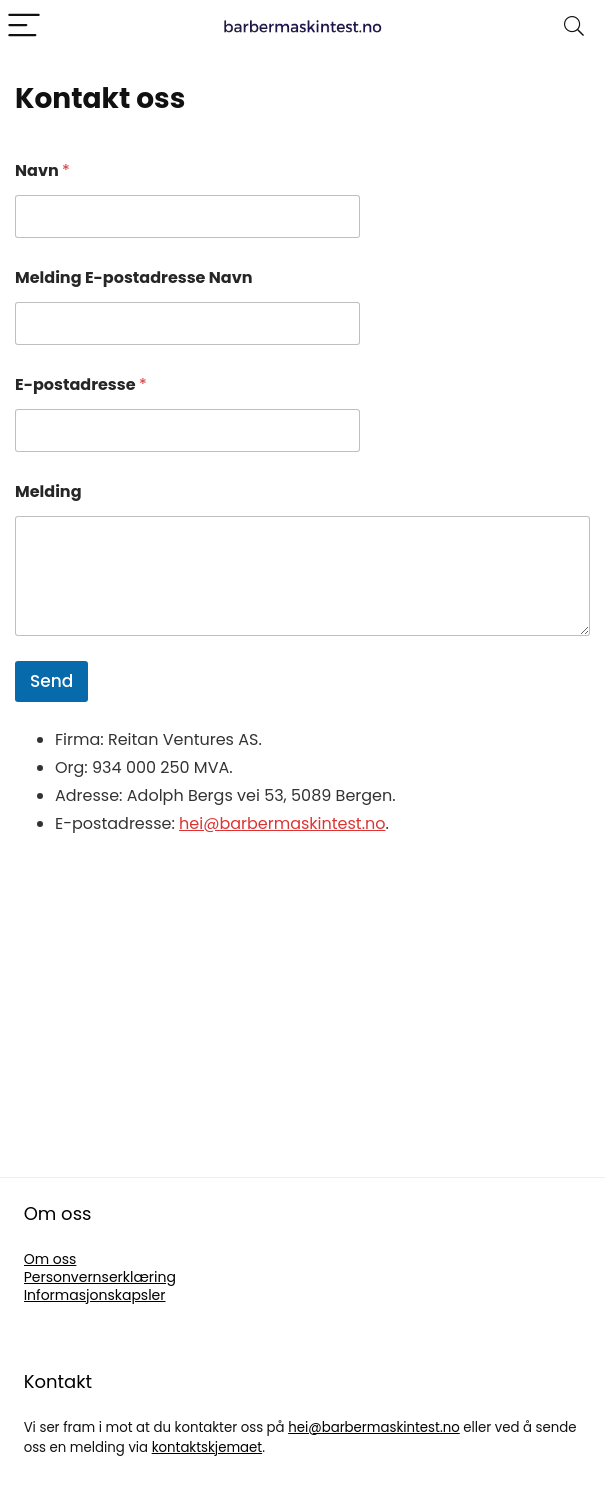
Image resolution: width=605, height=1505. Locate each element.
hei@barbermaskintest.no (282, 823)
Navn (42, 170)
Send (51, 681)
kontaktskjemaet (207, 1447)
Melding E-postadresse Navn (134, 277)
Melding (48, 491)
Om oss (50, 1259)
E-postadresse (81, 384)
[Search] (574, 26)
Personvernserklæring (100, 1277)
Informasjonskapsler (95, 1295)
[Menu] (24, 26)
